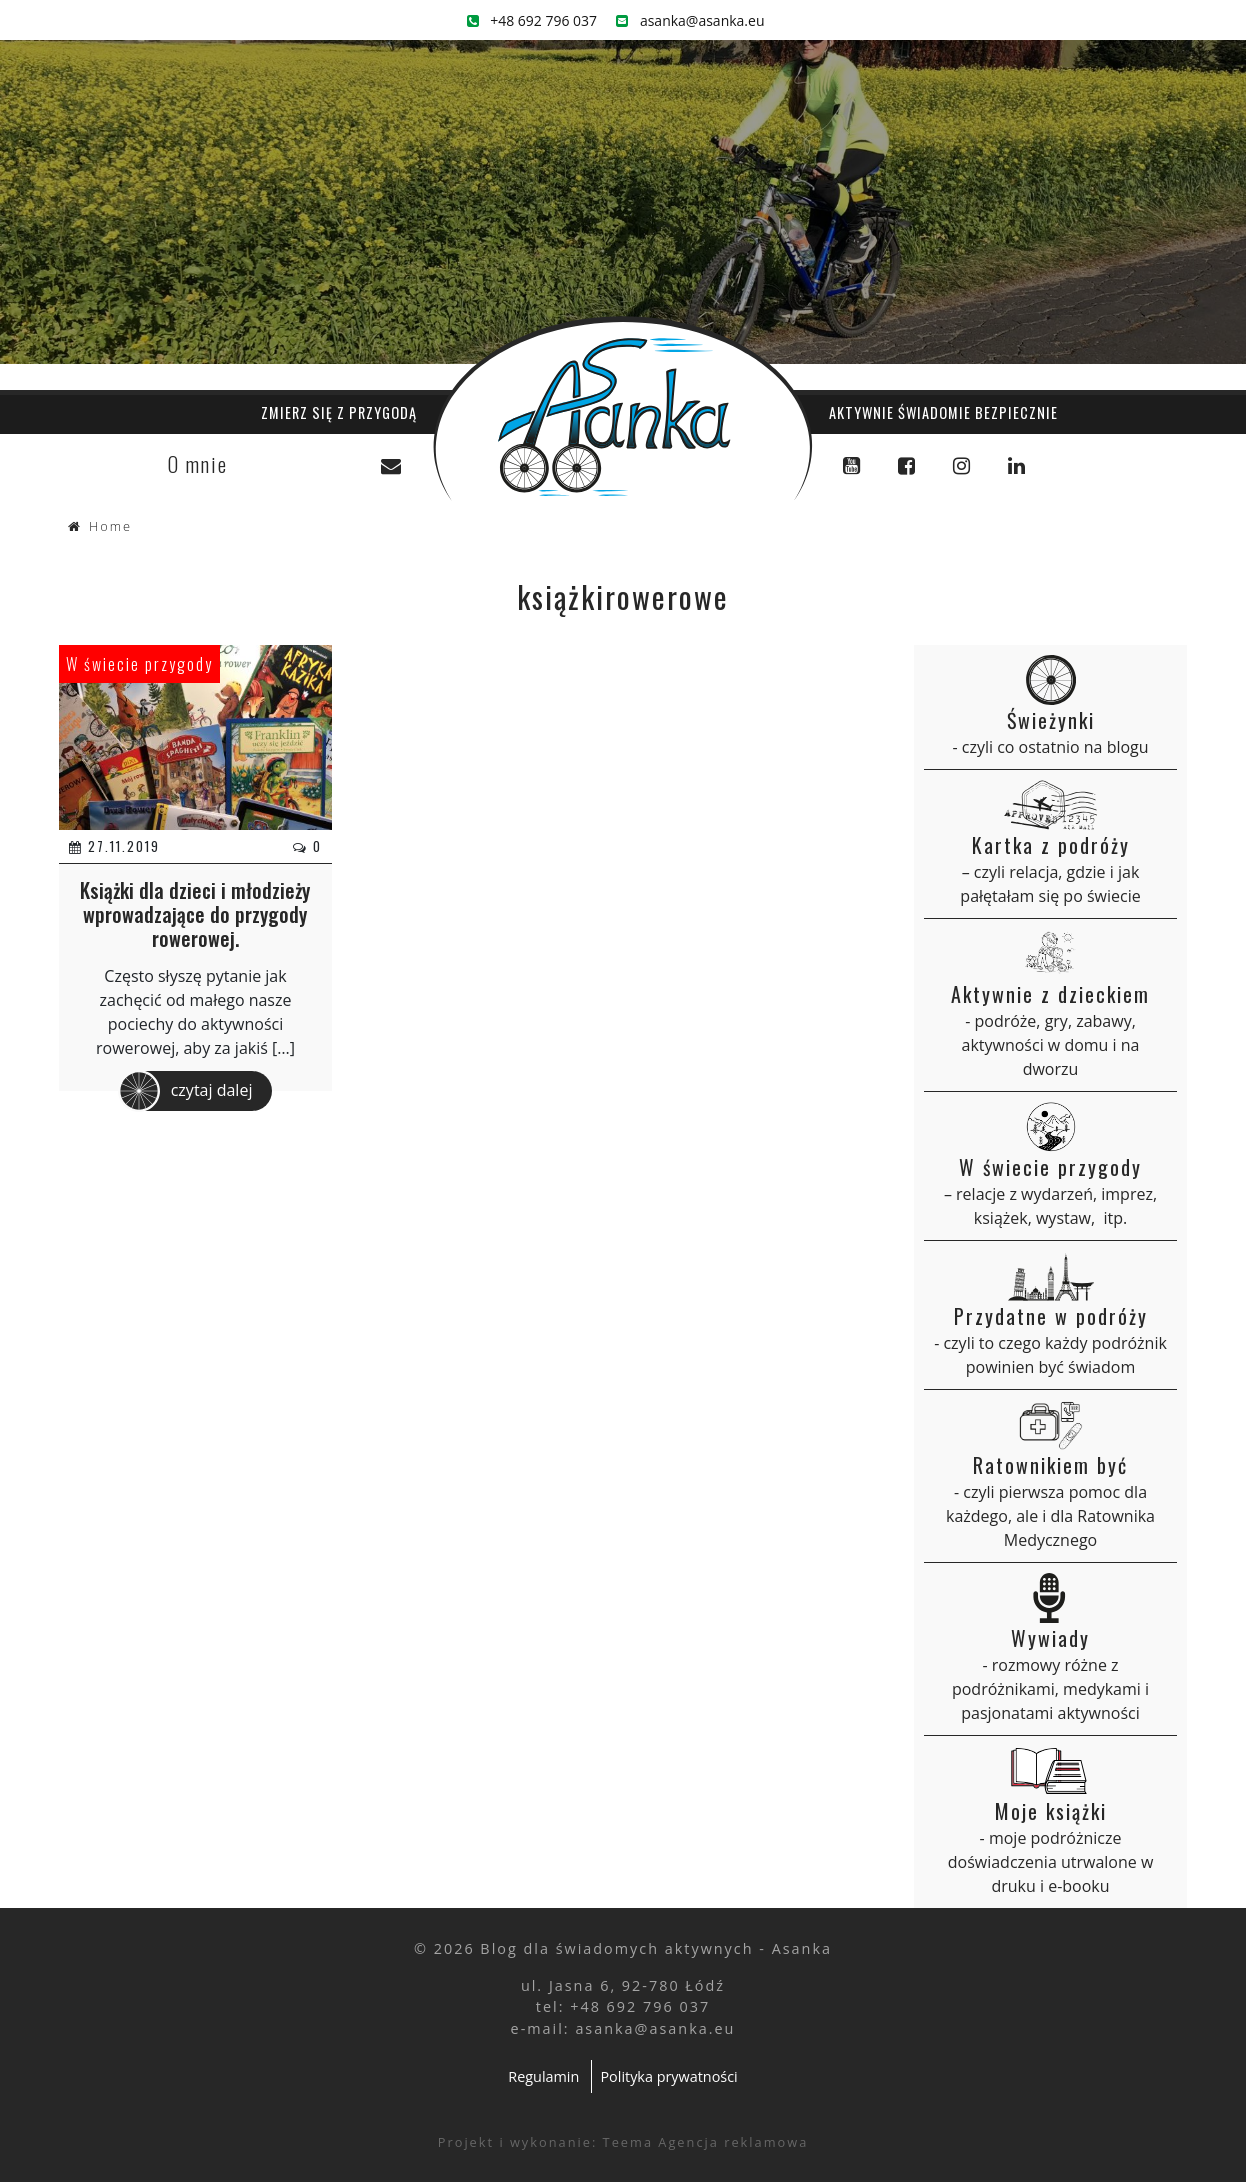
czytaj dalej (186, 1091)
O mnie (198, 464)
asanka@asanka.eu (690, 20)
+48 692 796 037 (532, 20)
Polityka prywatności (668, 2076)
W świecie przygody (139, 664)
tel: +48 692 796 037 (623, 2006)
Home (110, 526)
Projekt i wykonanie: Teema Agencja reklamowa (623, 2142)
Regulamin (543, 2076)
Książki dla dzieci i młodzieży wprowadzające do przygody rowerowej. (195, 914)
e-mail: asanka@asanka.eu (623, 2028)
